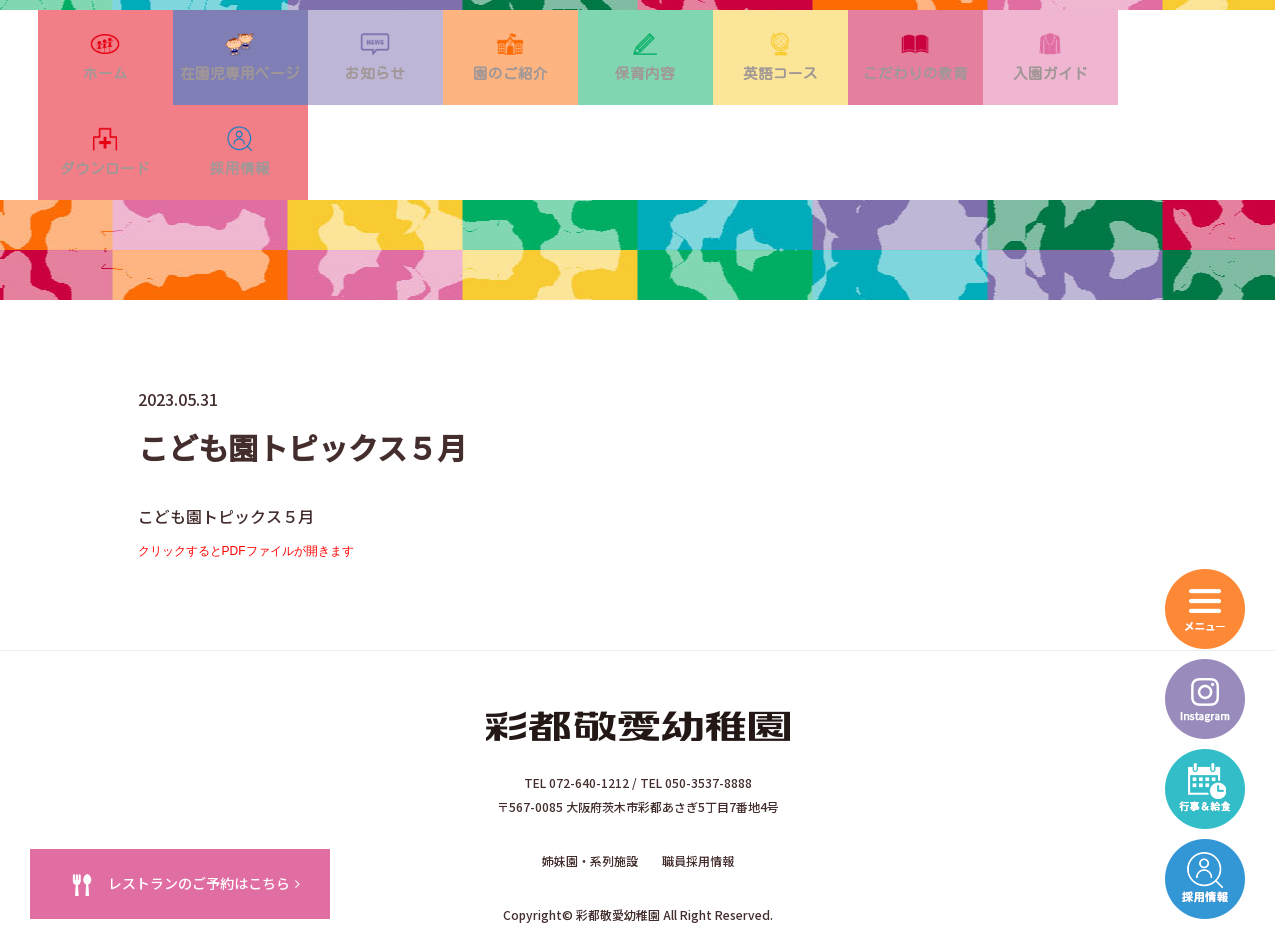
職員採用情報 (698, 792)
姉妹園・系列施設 (590, 792)
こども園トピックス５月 (226, 454)
